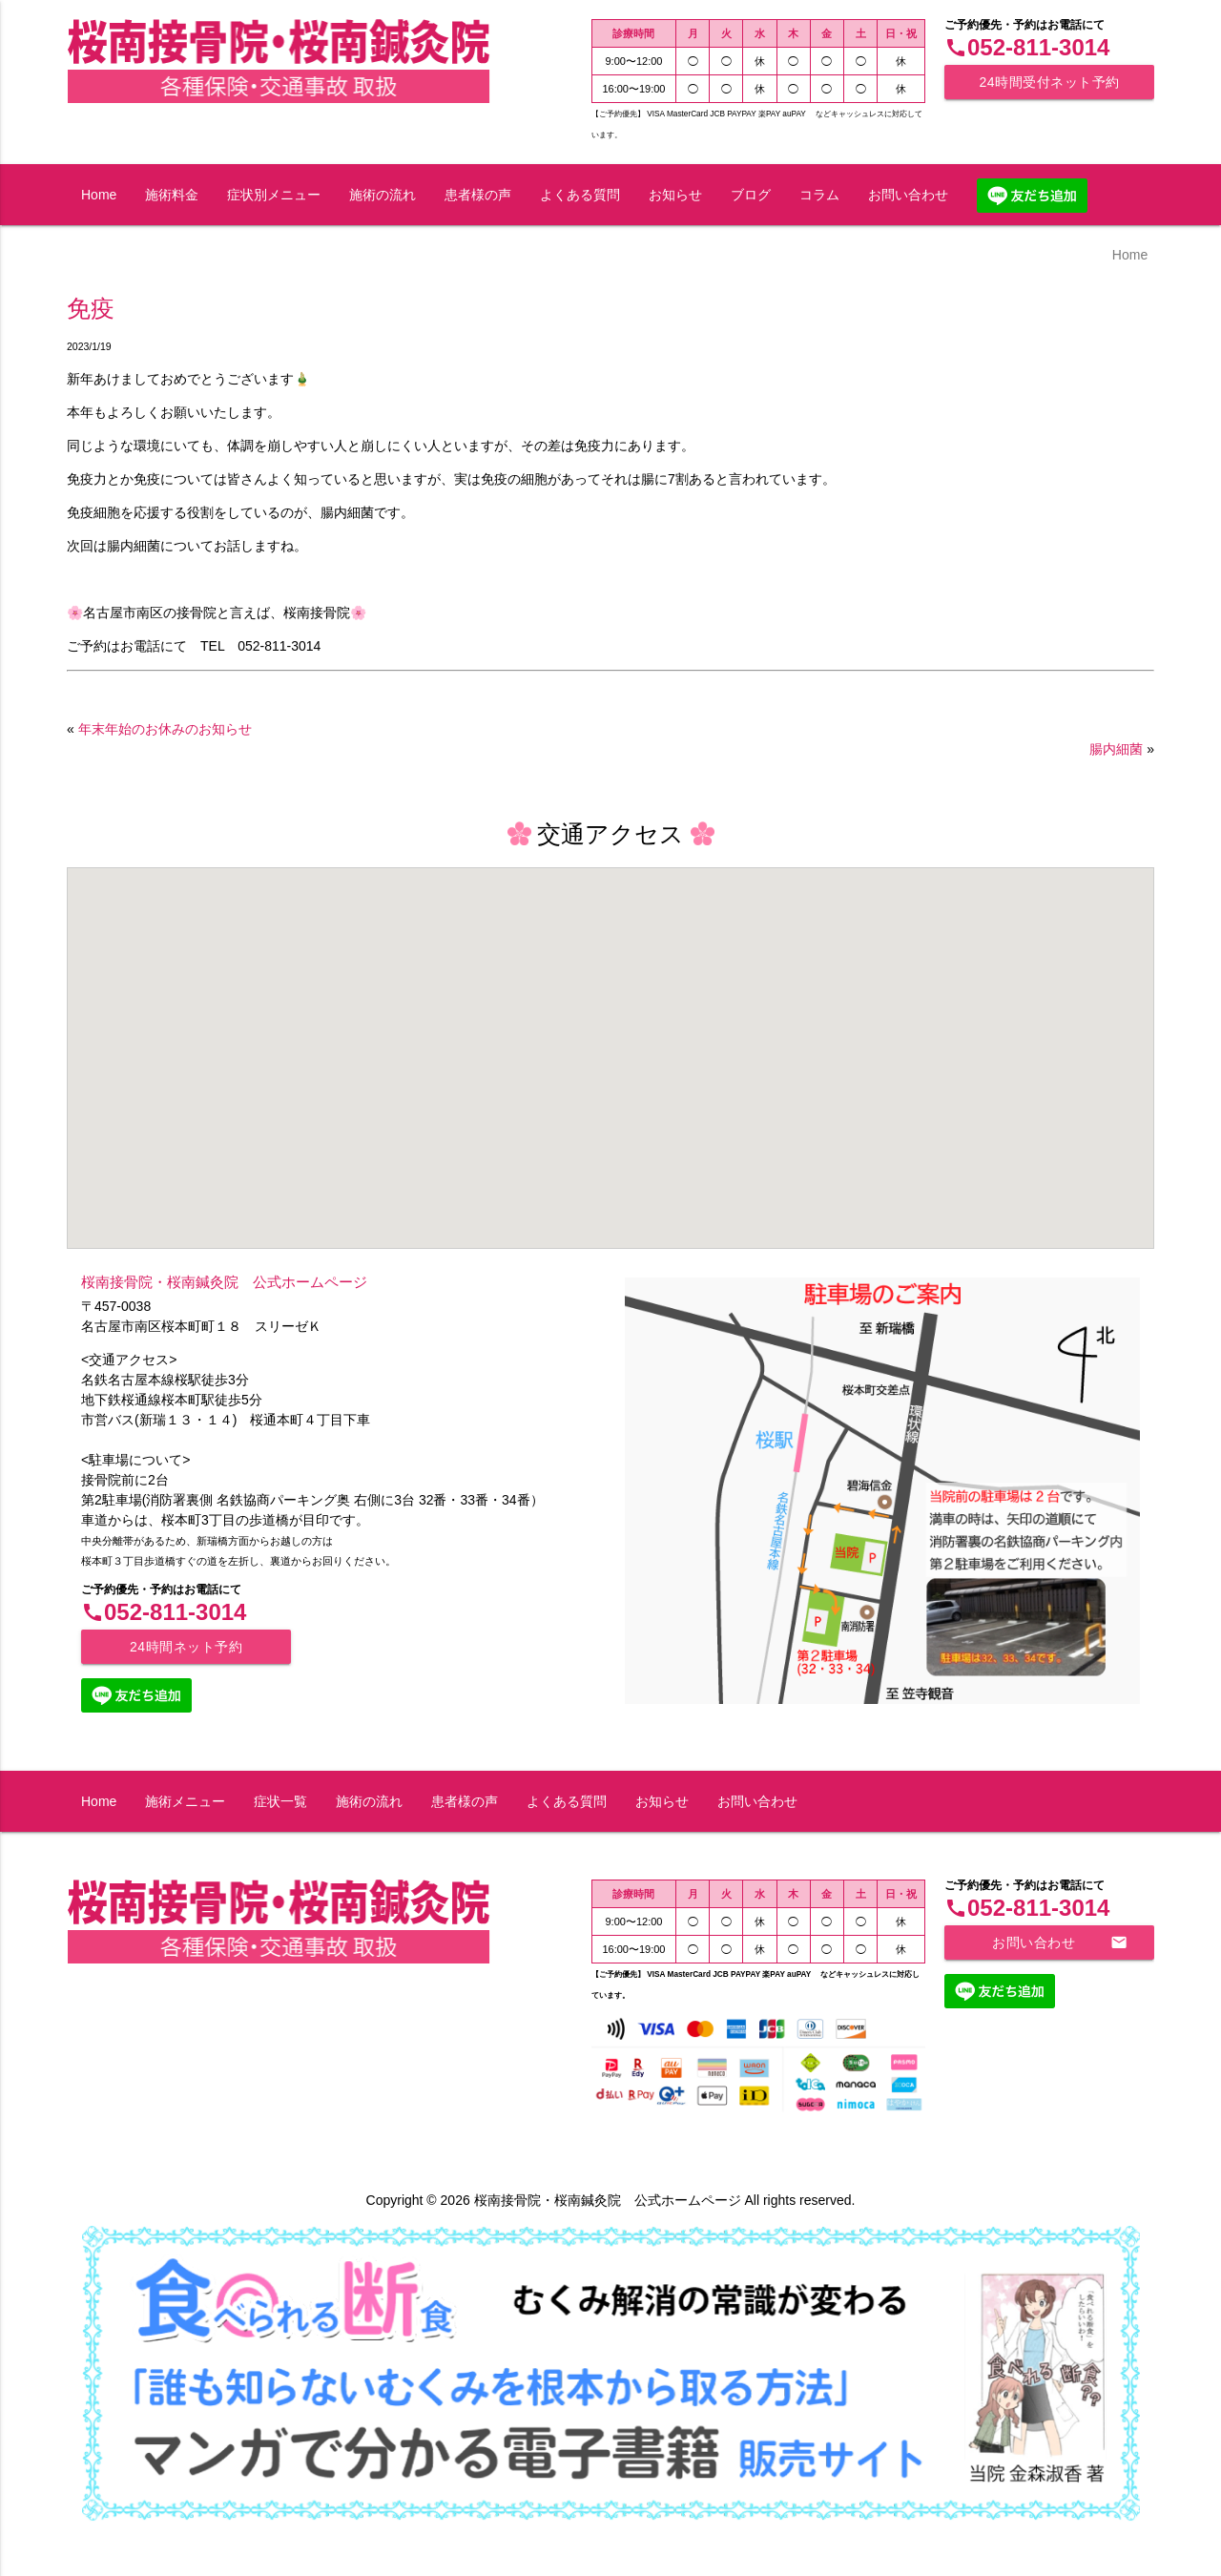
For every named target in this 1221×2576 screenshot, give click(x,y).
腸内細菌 (1116, 749)
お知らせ (675, 194)
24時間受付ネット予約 (1049, 82)
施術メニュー (185, 1801)
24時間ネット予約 (186, 1646)
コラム (819, 194)
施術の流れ (382, 194)
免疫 (90, 309)
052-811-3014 (1026, 47)
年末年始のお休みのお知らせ (165, 729)
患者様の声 (478, 194)
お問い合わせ (908, 194)
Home (98, 194)
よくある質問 (580, 194)
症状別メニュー (274, 194)
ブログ (751, 194)
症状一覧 (280, 1801)
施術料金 (171, 194)
